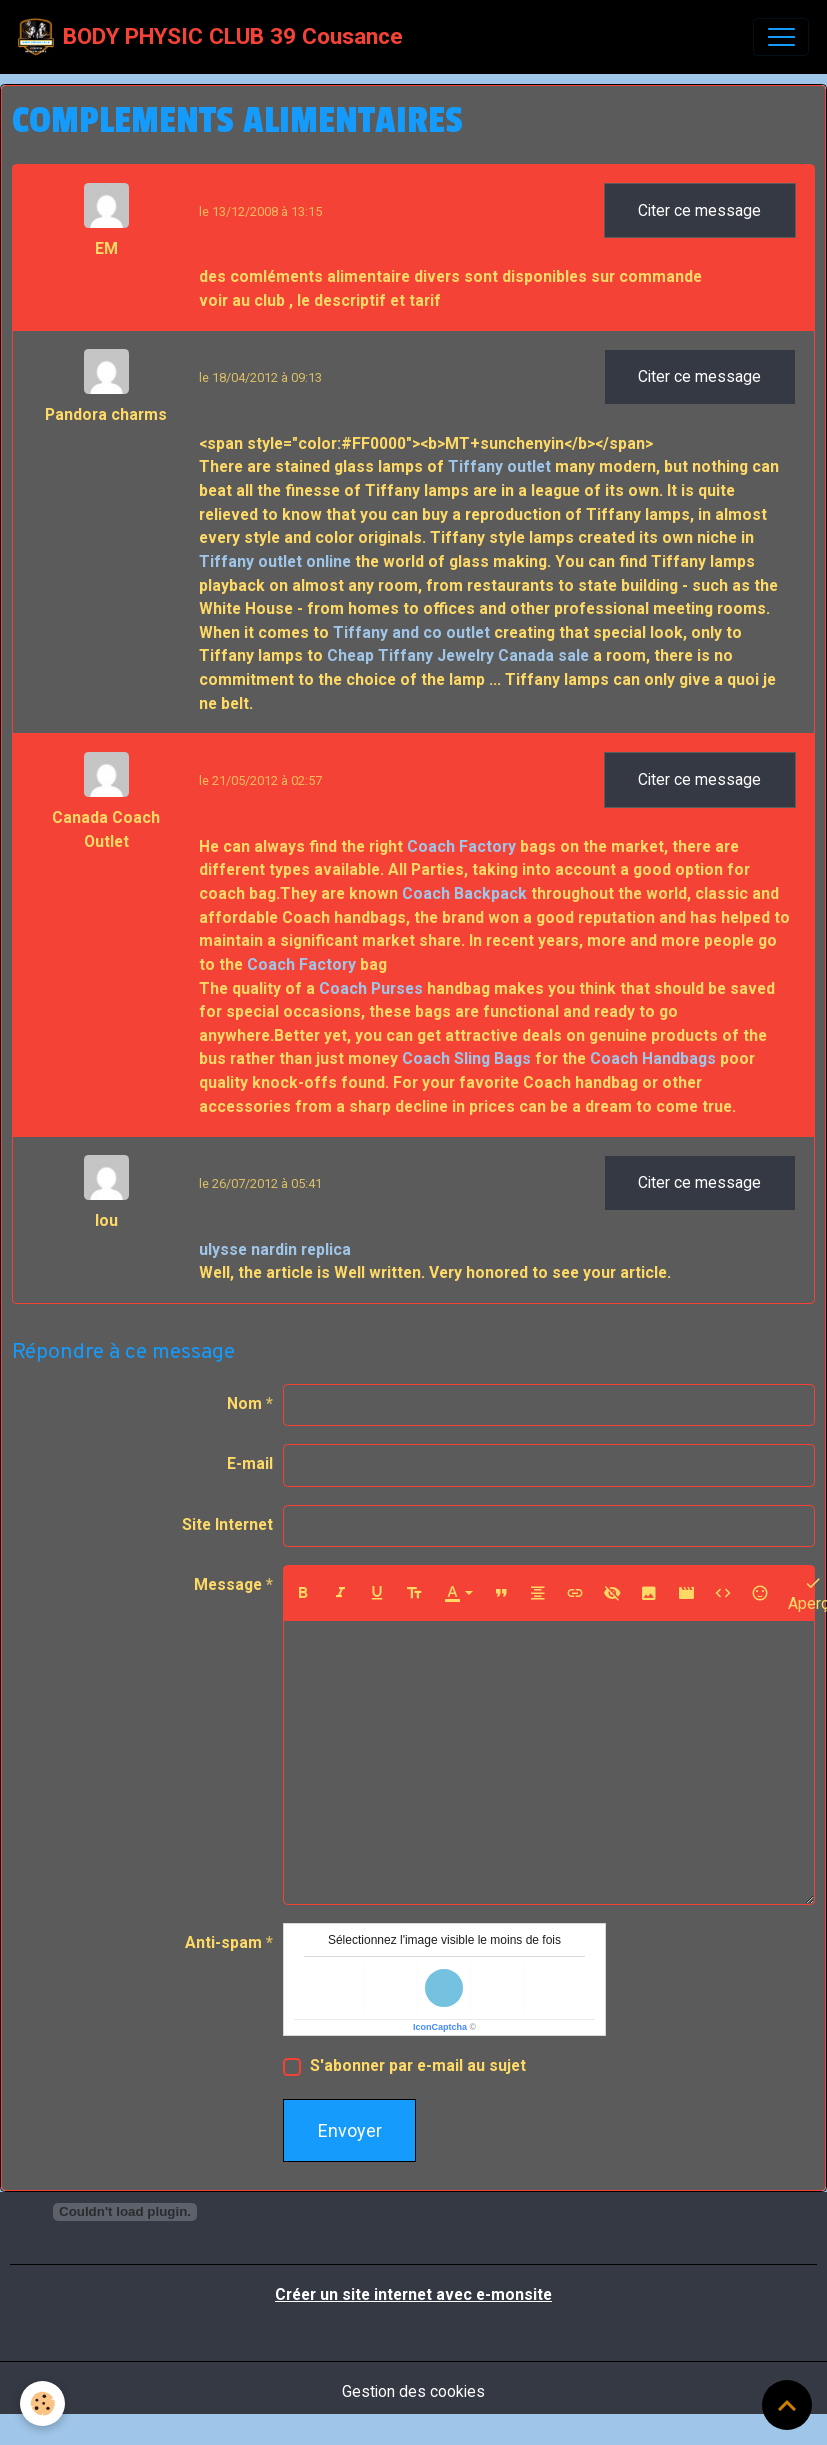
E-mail (250, 1463)
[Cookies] (42, 2403)
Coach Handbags (653, 1058)
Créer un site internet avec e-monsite (413, 2294)
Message (228, 1584)
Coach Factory (461, 846)
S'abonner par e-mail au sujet (418, 2065)
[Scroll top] (787, 2405)
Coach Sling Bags (466, 1058)
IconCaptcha (440, 2027)
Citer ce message (699, 210)
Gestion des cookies (413, 2391)
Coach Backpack (464, 893)
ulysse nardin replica (275, 1249)
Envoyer (350, 2130)
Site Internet (227, 1524)
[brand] (210, 37)
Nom (244, 1403)
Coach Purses (371, 988)
